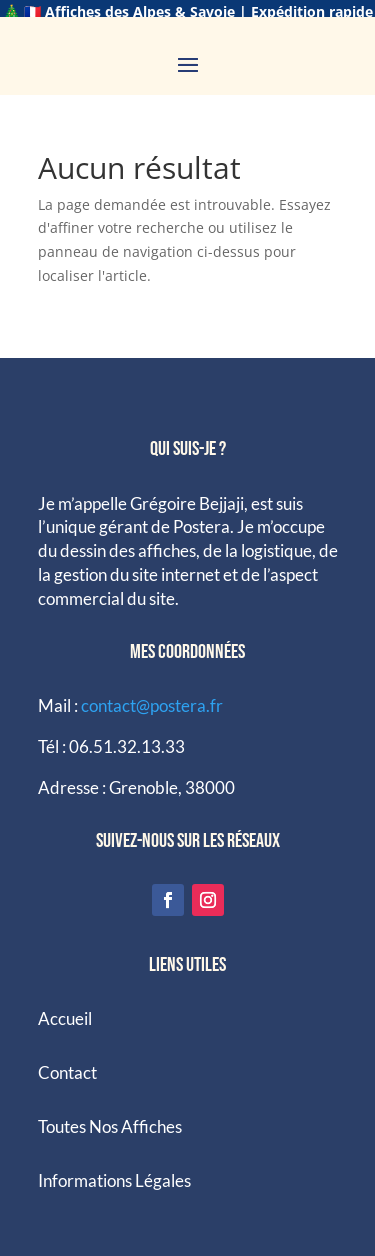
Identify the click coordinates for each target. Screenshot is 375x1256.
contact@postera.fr (152, 693)
